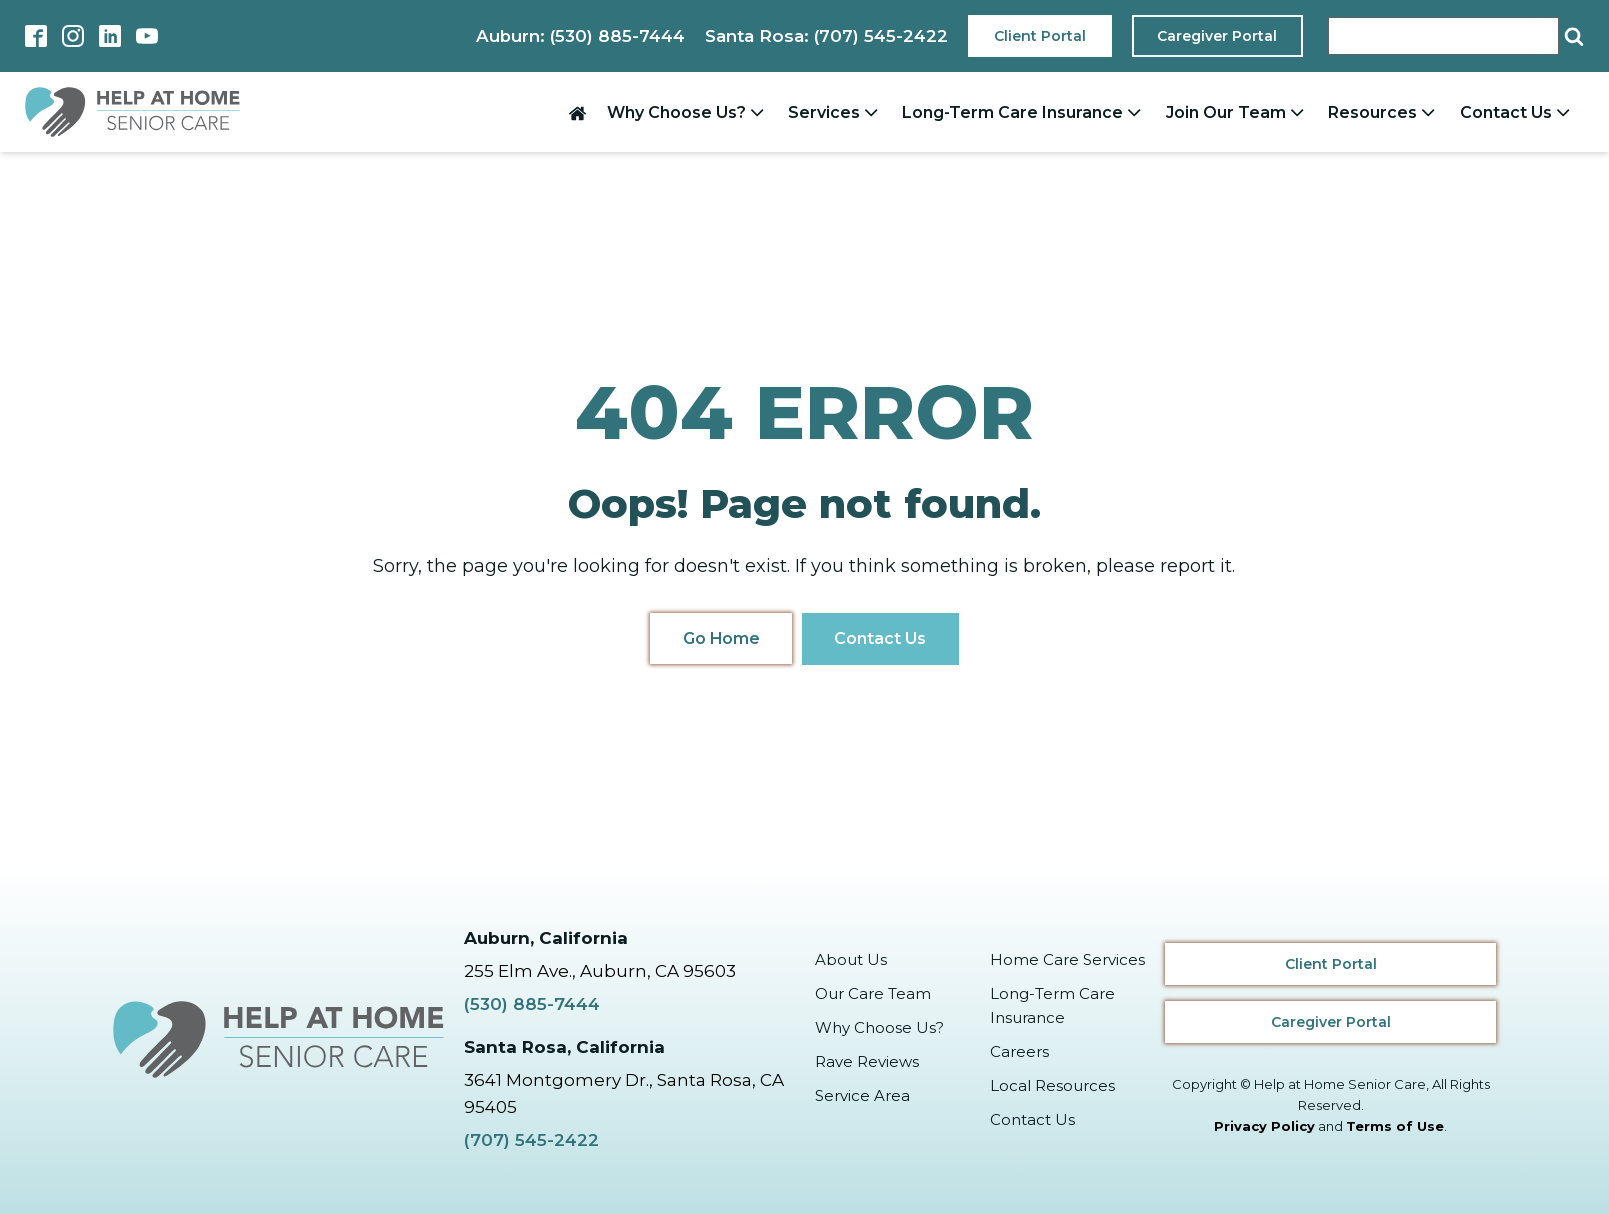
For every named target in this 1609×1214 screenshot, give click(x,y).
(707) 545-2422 (531, 1140)
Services (835, 112)
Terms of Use (1395, 1126)
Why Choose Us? (687, 112)
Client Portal (1039, 36)
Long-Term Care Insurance (1023, 112)
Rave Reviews (867, 1060)
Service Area (862, 1094)
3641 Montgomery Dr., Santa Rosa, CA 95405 (624, 1092)
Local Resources (1052, 1084)
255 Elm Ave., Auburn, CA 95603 (600, 971)
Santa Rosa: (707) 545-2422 (825, 36)
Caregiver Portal (1217, 36)
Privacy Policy (1264, 1126)
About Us (851, 958)
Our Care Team (873, 992)
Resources (1383, 112)
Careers (1019, 1050)
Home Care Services (1067, 958)
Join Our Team (1237, 112)
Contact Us (1517, 112)
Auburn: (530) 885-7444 (577, 36)
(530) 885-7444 (532, 1004)
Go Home (720, 638)
